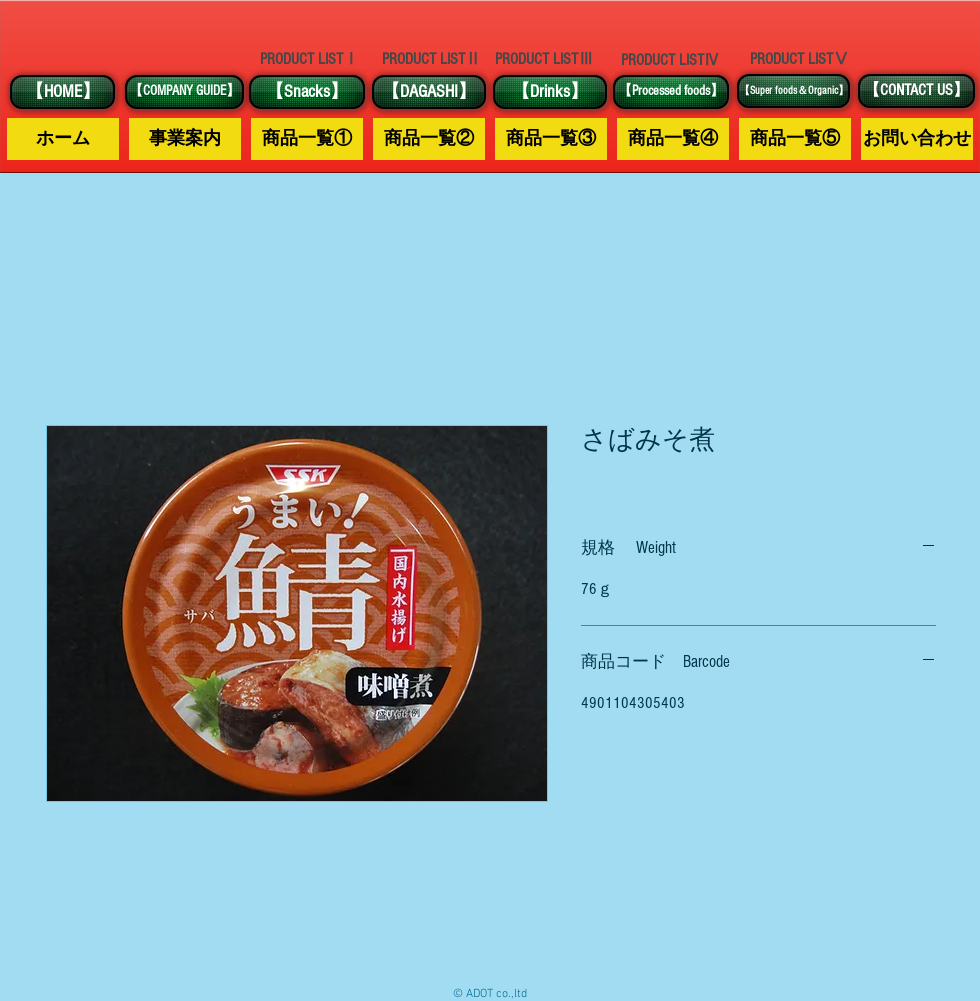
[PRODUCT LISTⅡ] (431, 59)
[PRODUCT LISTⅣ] (670, 60)
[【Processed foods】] (671, 92)
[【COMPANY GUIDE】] (184, 92)
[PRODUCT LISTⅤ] (799, 59)
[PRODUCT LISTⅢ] (544, 59)
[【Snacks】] (307, 92)
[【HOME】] (62, 92)
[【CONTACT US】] (916, 91)
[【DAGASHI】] (429, 92)
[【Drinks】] (550, 92)
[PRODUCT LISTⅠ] (309, 59)
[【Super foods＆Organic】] (793, 91)
